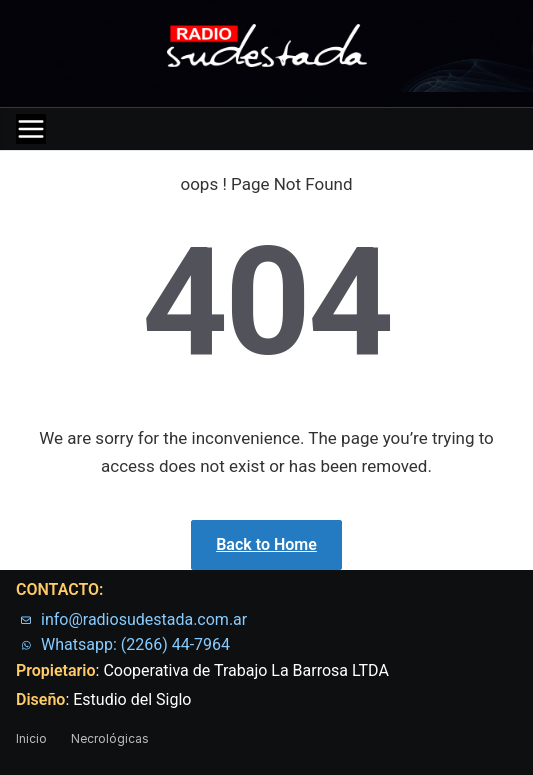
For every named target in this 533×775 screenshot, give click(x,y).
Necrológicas (110, 738)
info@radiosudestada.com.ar (144, 619)
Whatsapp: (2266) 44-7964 (135, 644)
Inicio (31, 738)
